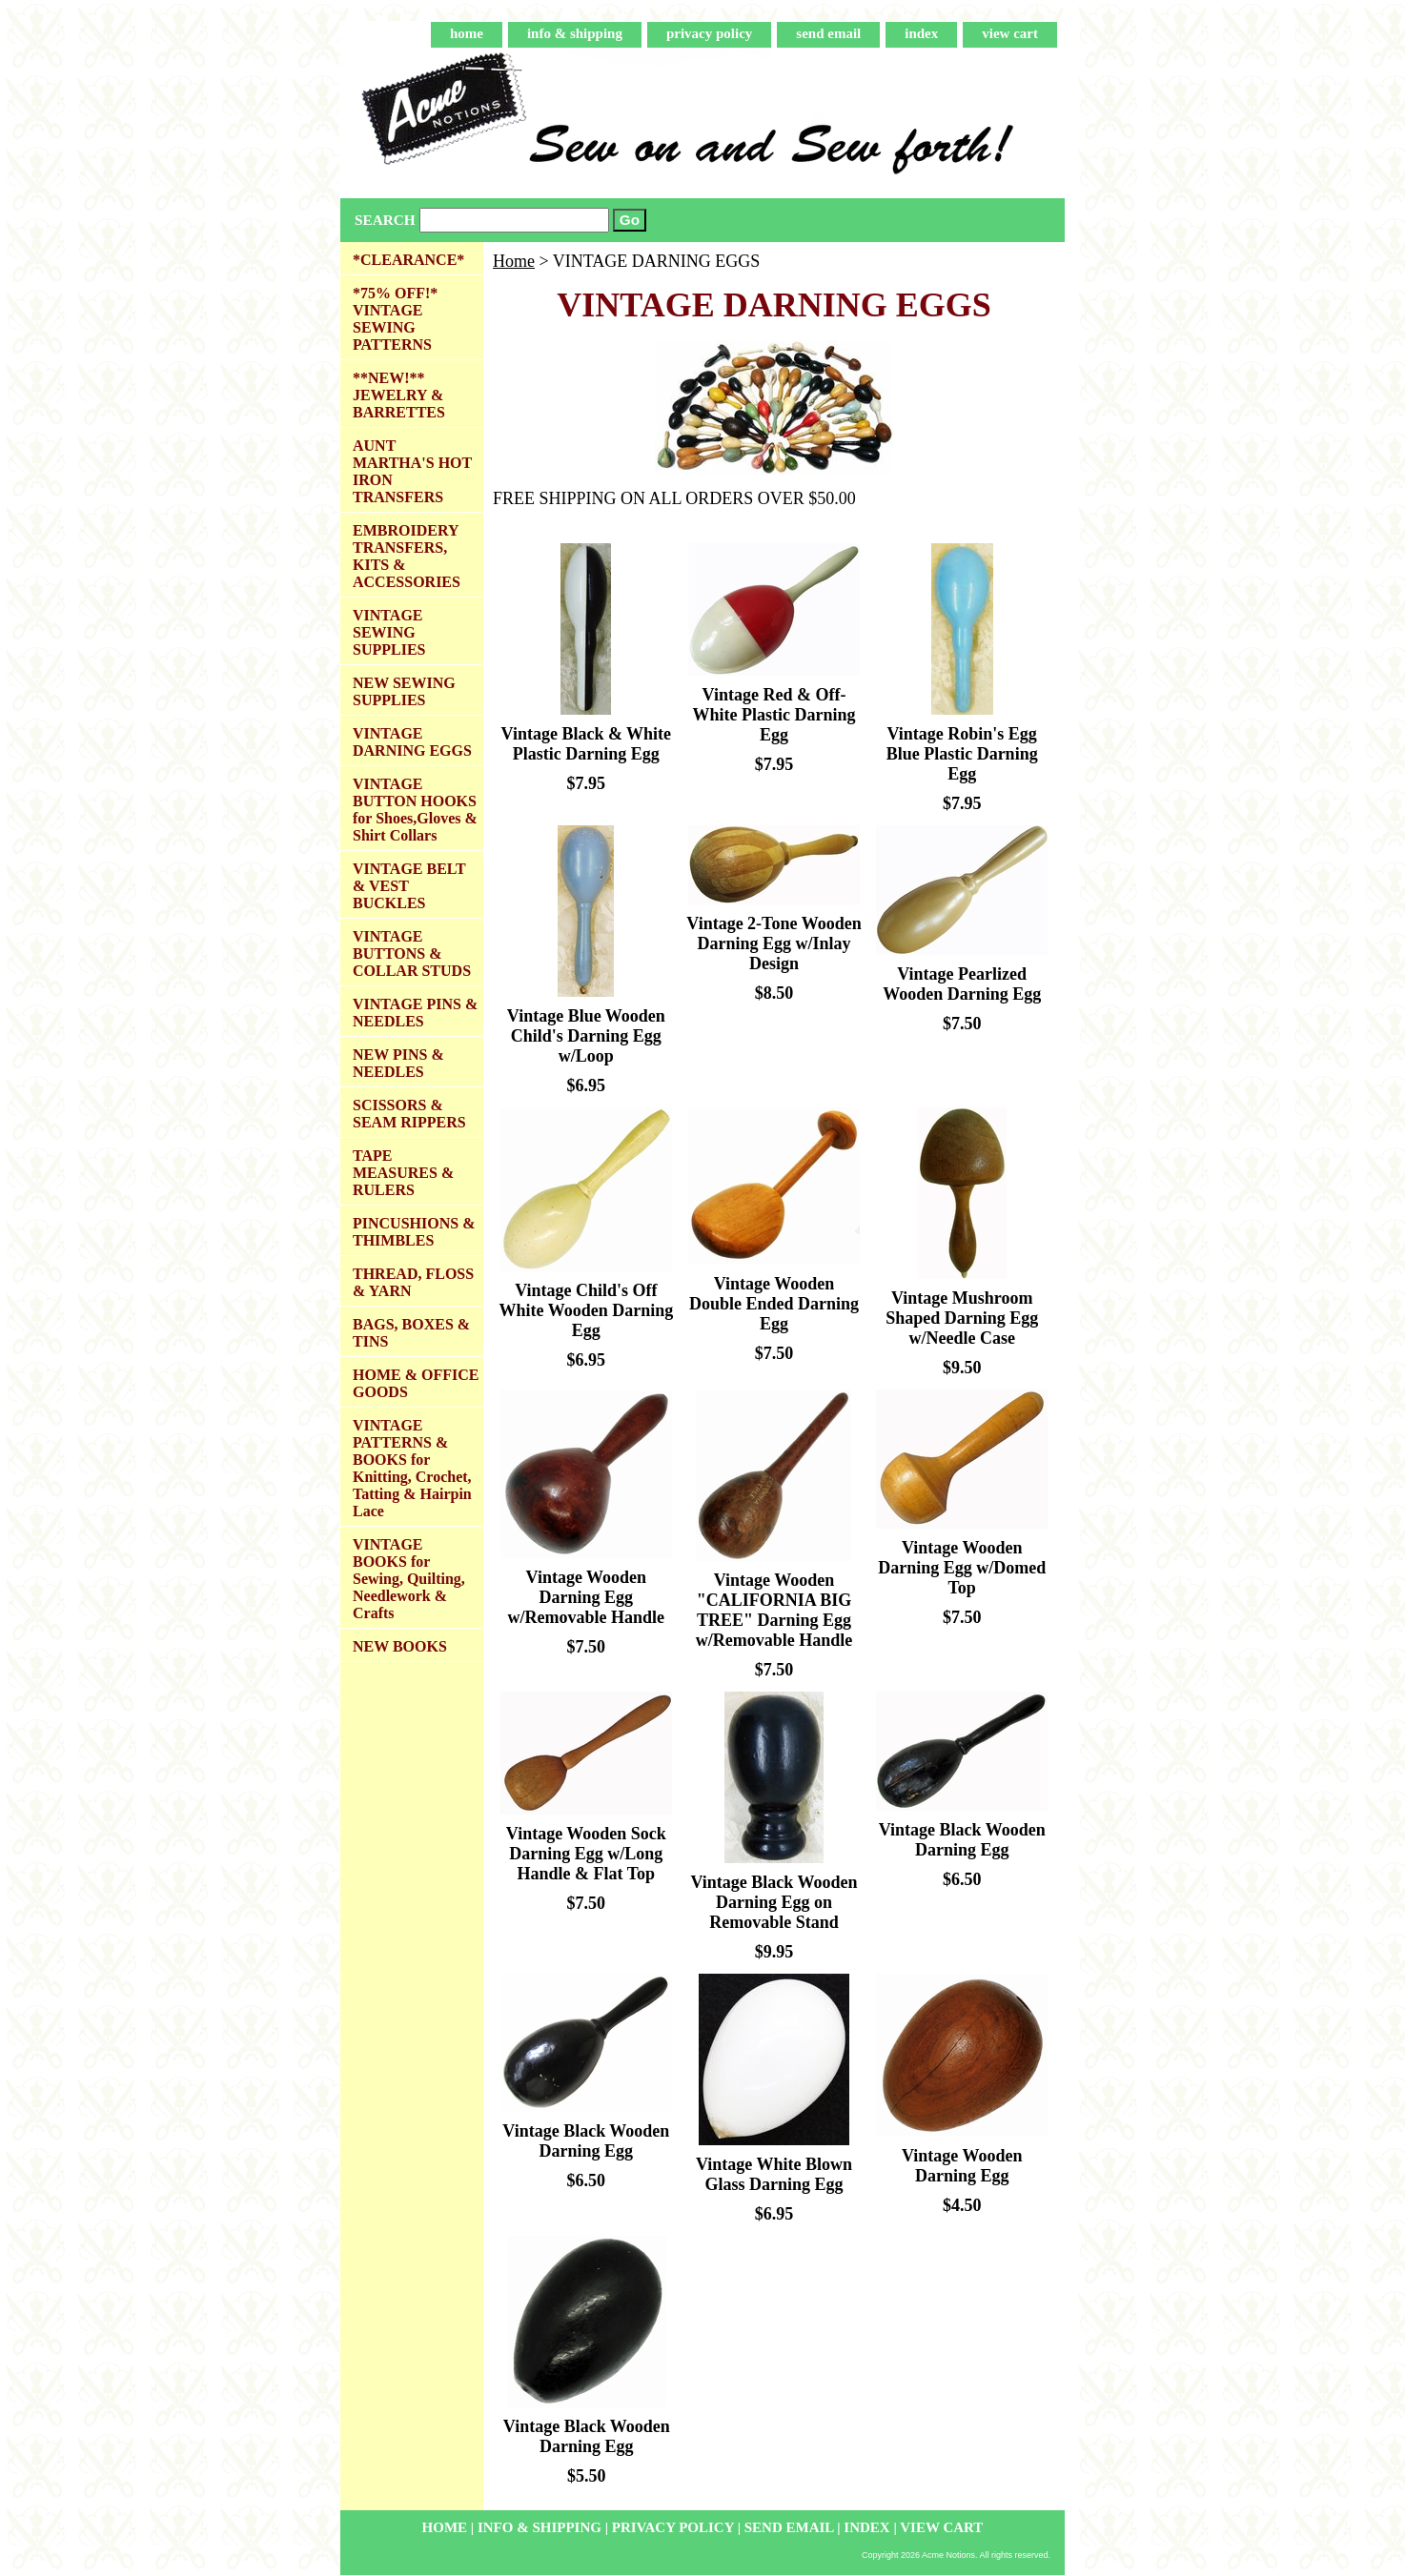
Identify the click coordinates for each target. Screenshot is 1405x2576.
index (921, 33)
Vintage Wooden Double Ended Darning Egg (774, 1303)
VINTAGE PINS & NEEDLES (415, 1012)
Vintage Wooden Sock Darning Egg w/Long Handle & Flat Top (586, 1853)
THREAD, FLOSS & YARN (413, 1282)
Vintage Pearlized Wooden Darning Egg (962, 984)
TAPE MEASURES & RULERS (403, 1172)
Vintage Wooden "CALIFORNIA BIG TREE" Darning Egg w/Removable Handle (774, 1610)
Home (514, 261)
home (466, 33)
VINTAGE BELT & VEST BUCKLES (409, 886)
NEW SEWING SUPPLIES (404, 691)
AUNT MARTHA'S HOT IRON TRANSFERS (412, 471)
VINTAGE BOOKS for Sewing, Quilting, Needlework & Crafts (409, 1578)
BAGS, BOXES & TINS (411, 1332)
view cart (1010, 33)
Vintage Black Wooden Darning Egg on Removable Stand (773, 1902)
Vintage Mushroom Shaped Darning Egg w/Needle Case (962, 1318)
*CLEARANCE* (408, 260)
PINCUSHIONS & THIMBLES (414, 1231)
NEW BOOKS (400, 1646)
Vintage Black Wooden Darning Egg (962, 1839)
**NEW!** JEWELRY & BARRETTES (399, 395)
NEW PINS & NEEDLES (398, 1063)
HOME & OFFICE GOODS (416, 1383)
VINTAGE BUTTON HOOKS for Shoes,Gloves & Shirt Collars (415, 809)
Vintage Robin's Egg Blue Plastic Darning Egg (962, 753)
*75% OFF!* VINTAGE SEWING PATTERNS (395, 319)
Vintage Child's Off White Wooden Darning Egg (586, 1310)
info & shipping (574, 33)
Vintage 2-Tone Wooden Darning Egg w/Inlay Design (773, 943)
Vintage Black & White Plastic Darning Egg (586, 743)
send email (828, 33)
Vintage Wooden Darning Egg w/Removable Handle (586, 1597)
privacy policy (709, 33)
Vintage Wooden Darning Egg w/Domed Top (962, 1567)
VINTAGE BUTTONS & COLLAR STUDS (412, 953)
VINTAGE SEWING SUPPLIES (389, 632)
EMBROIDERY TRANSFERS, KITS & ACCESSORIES (406, 556)
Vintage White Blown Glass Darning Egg (774, 2174)
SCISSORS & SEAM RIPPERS (409, 1113)
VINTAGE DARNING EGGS (412, 742)
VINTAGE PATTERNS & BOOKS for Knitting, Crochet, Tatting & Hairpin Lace (412, 1468)
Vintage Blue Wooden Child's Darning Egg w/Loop (586, 1035)
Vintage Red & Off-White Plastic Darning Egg (773, 714)
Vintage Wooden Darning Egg (962, 2165)
